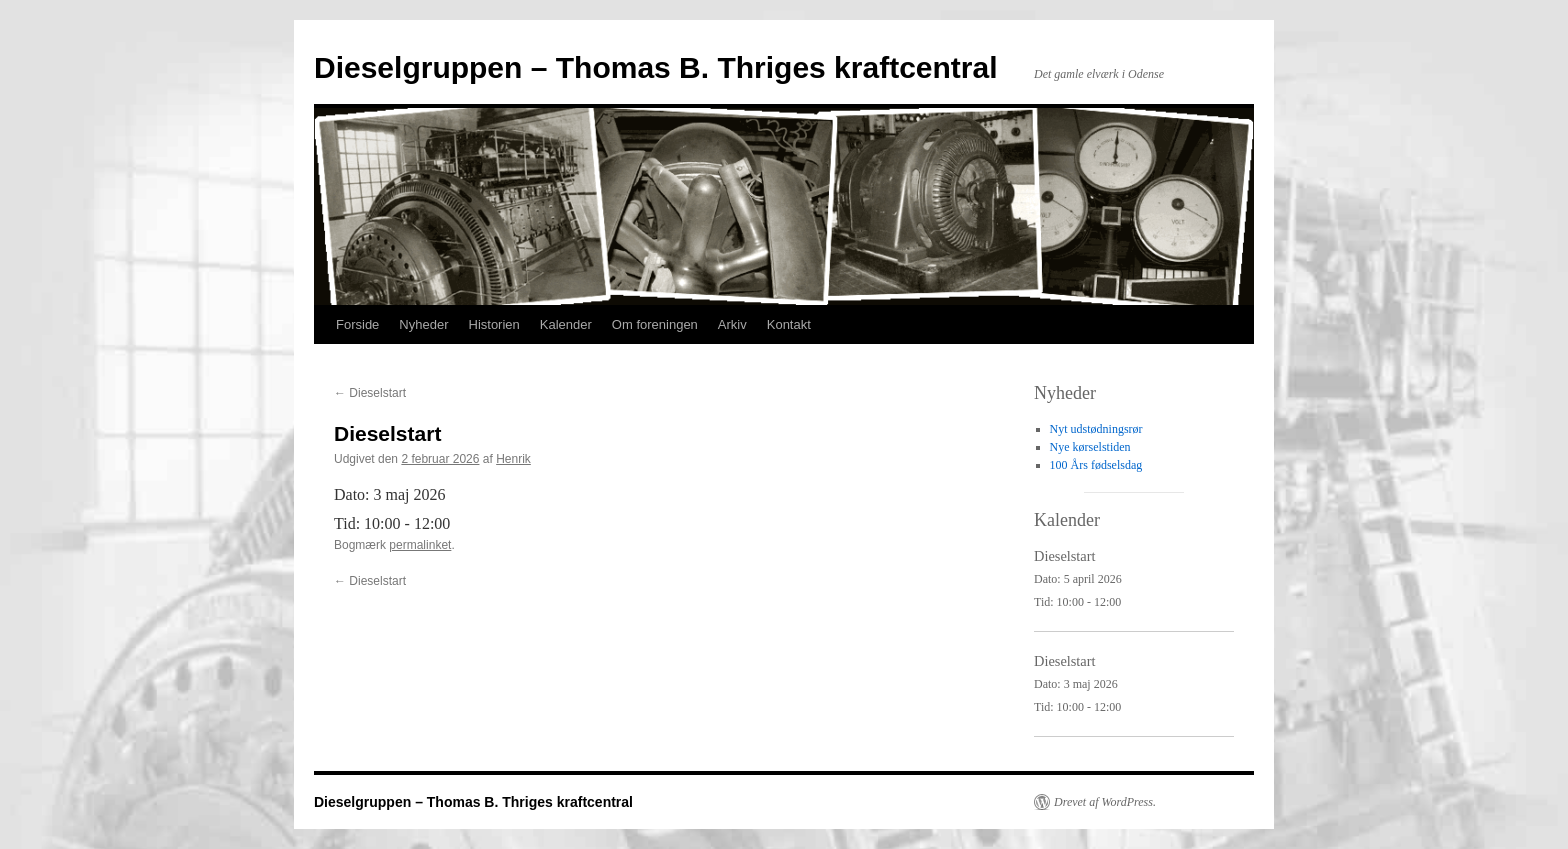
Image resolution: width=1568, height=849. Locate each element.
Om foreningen (655, 324)
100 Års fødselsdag (1096, 465)
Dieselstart (370, 393)
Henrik (513, 459)
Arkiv (732, 324)
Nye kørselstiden (1090, 447)
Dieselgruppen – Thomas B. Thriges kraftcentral (656, 67)
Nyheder (423, 324)
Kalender (566, 324)
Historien (494, 324)
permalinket (420, 545)
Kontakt (789, 324)
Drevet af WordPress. (1105, 802)
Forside (357, 324)
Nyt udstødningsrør (1096, 429)
